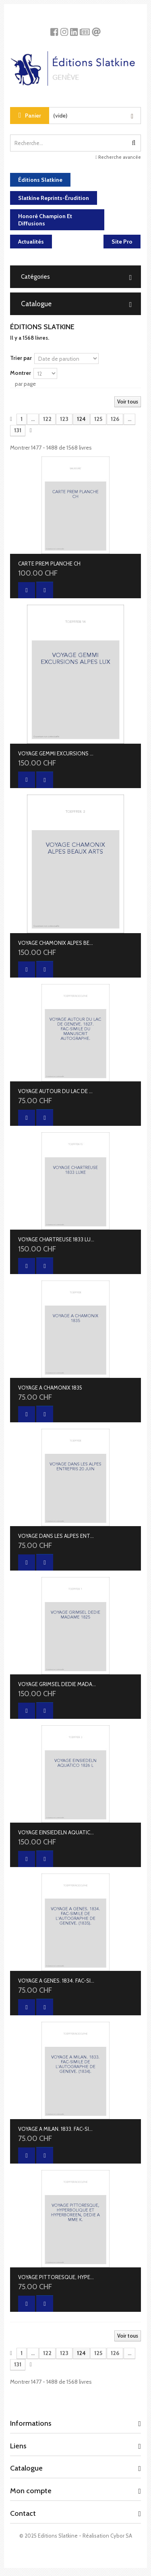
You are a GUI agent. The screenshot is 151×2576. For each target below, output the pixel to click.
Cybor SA (121, 2535)
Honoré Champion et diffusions (45, 219)
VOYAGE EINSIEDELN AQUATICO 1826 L (57, 1832)
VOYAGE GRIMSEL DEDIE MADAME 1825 (57, 1684)
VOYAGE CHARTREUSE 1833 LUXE (57, 1239)
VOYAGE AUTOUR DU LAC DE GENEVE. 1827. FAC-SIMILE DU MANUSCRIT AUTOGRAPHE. (57, 1091)
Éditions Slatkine (40, 179)
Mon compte (31, 2490)
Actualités (31, 241)
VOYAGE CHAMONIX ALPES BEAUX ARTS (57, 943)
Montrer (20, 372)
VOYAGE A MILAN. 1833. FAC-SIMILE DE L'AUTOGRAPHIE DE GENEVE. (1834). (57, 2129)
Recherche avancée (118, 157)
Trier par (21, 358)
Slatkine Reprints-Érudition (53, 198)
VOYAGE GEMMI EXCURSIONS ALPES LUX (57, 753)
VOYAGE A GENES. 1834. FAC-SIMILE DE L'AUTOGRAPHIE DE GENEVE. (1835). (57, 1980)
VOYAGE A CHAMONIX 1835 (50, 1387)
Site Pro (122, 241)
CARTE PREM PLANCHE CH (49, 563)
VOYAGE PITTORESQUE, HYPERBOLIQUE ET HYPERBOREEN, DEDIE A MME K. (57, 2277)
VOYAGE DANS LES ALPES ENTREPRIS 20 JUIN (57, 1536)
